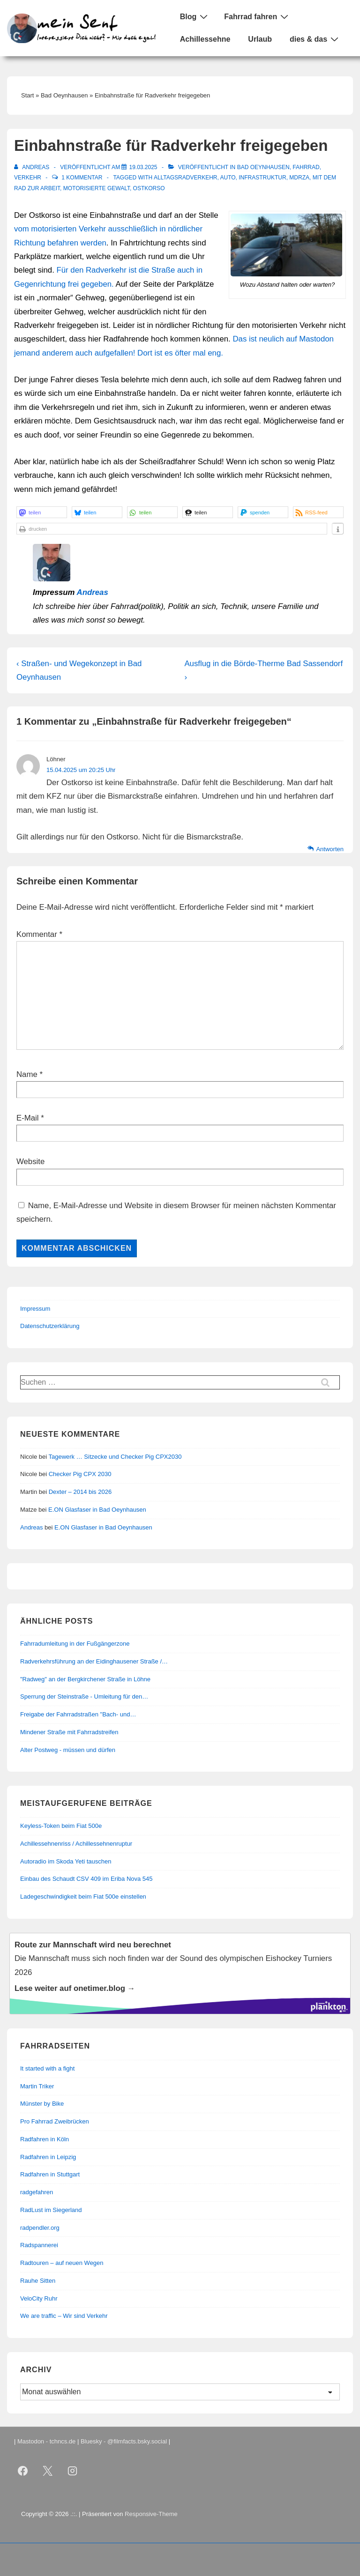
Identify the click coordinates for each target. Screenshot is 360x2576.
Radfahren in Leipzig (48, 2156)
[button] (41, 512)
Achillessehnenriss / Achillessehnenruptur (76, 1843)
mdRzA (299, 177)
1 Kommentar (81, 177)
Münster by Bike (42, 2103)
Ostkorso (149, 188)
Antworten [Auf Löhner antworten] (330, 849)
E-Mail (27, 1118)
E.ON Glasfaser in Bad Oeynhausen (97, 1509)
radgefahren (36, 2192)
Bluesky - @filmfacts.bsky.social (124, 2441)
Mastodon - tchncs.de (46, 2441)
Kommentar (39, 934)
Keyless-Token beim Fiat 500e (61, 1825)
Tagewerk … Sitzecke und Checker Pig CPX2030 (114, 1456)
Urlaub (260, 39)
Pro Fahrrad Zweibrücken (54, 2121)
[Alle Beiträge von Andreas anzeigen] (32, 167)
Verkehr (27, 177)
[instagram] (73, 2471)
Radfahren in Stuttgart (50, 2174)
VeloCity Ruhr (38, 2298)
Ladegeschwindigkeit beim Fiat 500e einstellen (83, 1896)
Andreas (92, 592)
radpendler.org (40, 2227)
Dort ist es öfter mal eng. (180, 353)
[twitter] (48, 2471)
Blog (195, 16)
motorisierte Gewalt (96, 188)
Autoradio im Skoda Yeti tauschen (65, 1861)
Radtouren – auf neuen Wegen (62, 2262)
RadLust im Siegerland (51, 2209)
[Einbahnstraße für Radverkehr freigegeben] (143, 167)
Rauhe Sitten (37, 2280)
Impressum (35, 1308)
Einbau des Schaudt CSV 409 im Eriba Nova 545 (86, 1878)
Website (30, 1161)
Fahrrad (305, 167)
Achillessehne (205, 39)
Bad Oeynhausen (263, 167)
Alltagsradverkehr (186, 177)
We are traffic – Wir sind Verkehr (64, 2315)
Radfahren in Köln (44, 2139)
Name (27, 1074)
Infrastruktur (262, 177)
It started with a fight (47, 2068)
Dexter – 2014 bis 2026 (80, 1491)
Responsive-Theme (151, 2513)
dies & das (315, 38)
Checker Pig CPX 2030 (80, 1473)
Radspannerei (39, 2245)
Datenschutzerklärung (49, 1325)
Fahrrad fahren (257, 16)
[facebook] (23, 2471)
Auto (227, 177)
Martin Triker (37, 2086)
